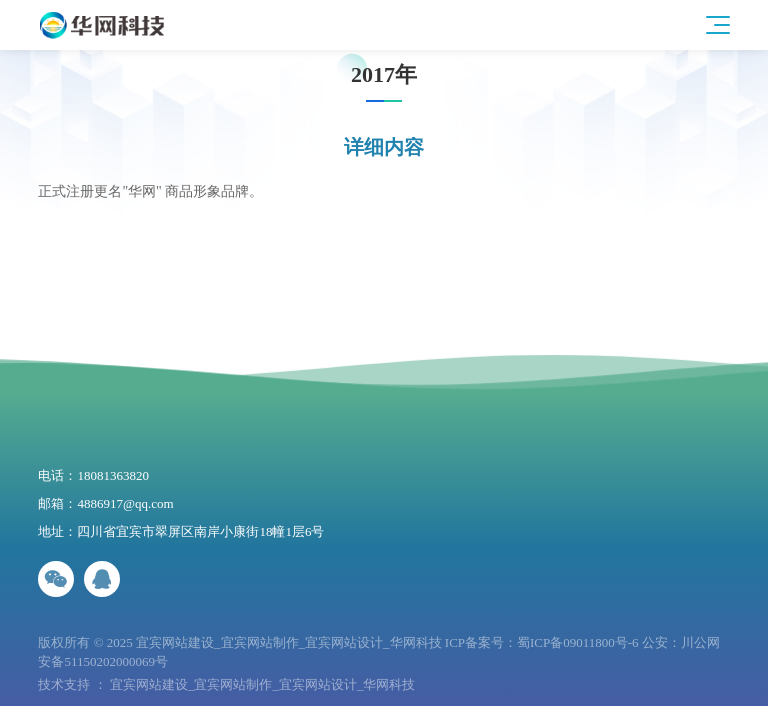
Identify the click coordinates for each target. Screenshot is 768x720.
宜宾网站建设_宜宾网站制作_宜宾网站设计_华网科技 (263, 684)
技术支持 (64, 684)
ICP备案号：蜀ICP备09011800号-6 (542, 642)
